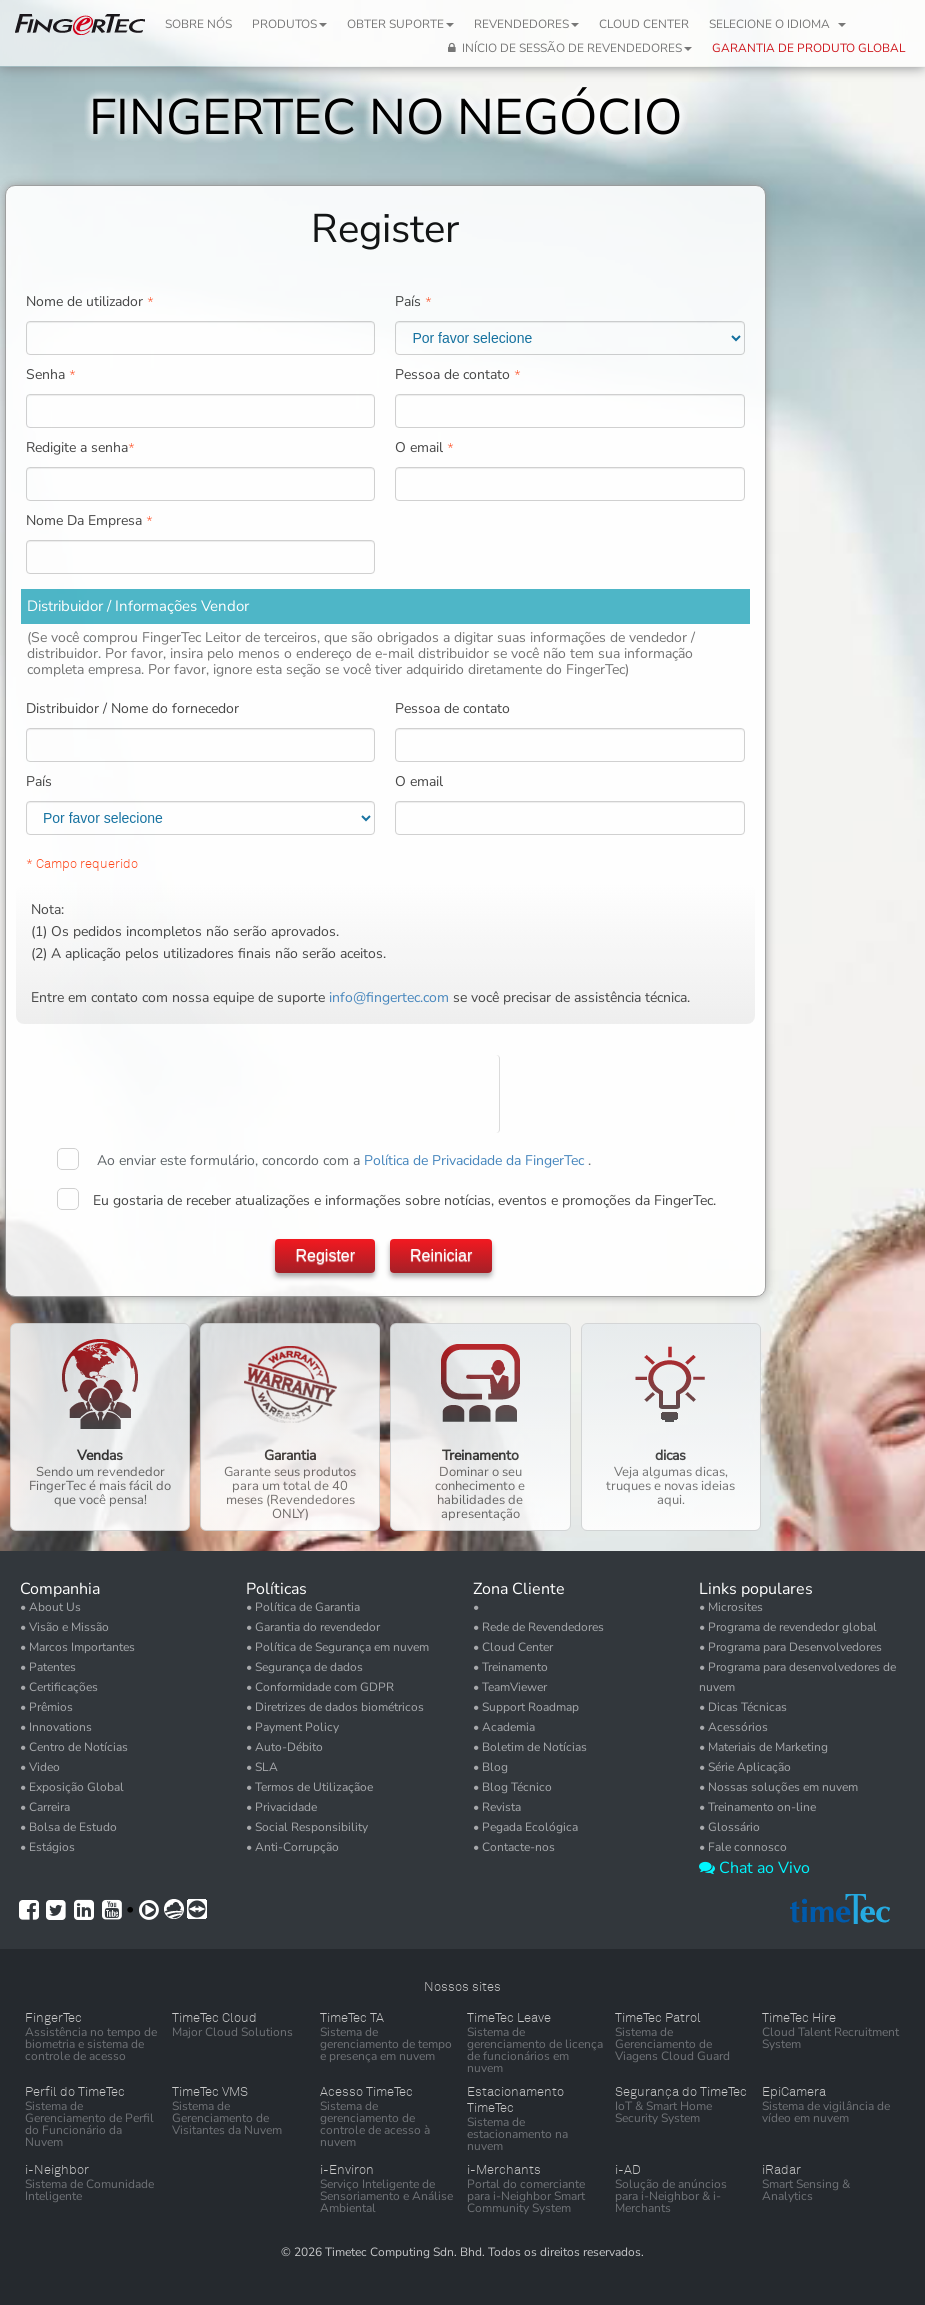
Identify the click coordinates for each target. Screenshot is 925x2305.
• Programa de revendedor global (788, 1627)
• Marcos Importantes (77, 1647)
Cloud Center (644, 24)
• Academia (504, 1727)
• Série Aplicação (745, 1767)
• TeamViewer (510, 1687)
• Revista (497, 1807)
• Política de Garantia (303, 1607)
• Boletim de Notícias (530, 1747)
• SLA (262, 1767)
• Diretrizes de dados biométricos (335, 1707)
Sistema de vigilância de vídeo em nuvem (826, 2112)
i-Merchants (504, 2170)
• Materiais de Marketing (763, 1747)
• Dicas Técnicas (743, 1707)
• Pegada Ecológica (525, 1827)
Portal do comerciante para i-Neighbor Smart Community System (526, 2196)
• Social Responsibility (307, 1827)
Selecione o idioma (777, 24)
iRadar (781, 2170)
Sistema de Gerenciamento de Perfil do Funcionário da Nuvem (89, 2124)
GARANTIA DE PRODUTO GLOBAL (808, 48)
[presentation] (422, 1094)
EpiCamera (794, 2092)
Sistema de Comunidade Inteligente (89, 2190)
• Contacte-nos (514, 1847)
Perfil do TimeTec (75, 2092)
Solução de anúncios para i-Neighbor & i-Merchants (671, 2196)
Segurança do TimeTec (681, 2092)
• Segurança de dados (304, 1667)
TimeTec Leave (509, 2018)
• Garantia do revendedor (313, 1627)
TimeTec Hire (799, 2018)
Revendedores (526, 24)
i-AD (628, 2170)
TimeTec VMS (210, 2092)
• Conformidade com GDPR (320, 1687)
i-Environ (347, 2170)
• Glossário (729, 1827)
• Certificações (59, 1687)
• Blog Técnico (512, 1787)
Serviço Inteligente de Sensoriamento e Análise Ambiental (386, 2196)
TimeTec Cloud (214, 2018)
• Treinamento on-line (757, 1807)
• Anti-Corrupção (292, 1847)
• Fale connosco (743, 1847)
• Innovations (56, 1727)
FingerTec (53, 2018)
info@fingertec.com (389, 997)
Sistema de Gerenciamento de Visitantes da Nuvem (227, 2118)
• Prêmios (46, 1707)
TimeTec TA (352, 2018)
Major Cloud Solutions (232, 2032)
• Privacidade (281, 1807)
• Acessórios (733, 1727)
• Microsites (731, 1607)
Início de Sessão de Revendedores (570, 48)
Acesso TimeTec (366, 2092)
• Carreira (45, 1807)
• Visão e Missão (64, 1627)
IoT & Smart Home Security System (663, 2112)
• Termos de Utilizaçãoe (309, 1787)
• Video (40, 1767)
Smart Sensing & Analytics (806, 2190)
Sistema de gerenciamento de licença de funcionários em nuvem (535, 2050)
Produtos (289, 24)
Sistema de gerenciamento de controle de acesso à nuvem (375, 2124)
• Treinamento (510, 1667)
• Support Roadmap (526, 1707)
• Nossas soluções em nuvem (778, 1787)
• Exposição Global (72, 1787)
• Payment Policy (292, 1727)
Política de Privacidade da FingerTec (476, 1160)
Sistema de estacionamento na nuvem (517, 2134)
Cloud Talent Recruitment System (830, 2038)
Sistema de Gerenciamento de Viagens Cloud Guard (672, 2044)
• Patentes (48, 1667)
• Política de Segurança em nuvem (337, 1647)
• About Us (50, 1607)
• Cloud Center (513, 1647)
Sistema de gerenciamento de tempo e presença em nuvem (386, 2044)
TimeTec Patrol (658, 2018)
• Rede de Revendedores (538, 1627)
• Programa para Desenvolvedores (790, 1647)
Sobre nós (198, 24)
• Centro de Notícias (74, 1747)
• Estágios (47, 1847)
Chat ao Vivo (754, 1868)
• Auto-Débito (284, 1747)
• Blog (490, 1767)
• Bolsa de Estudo (68, 1827)
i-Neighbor (57, 2170)
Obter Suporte (400, 24)
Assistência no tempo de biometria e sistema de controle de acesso (91, 2044)
